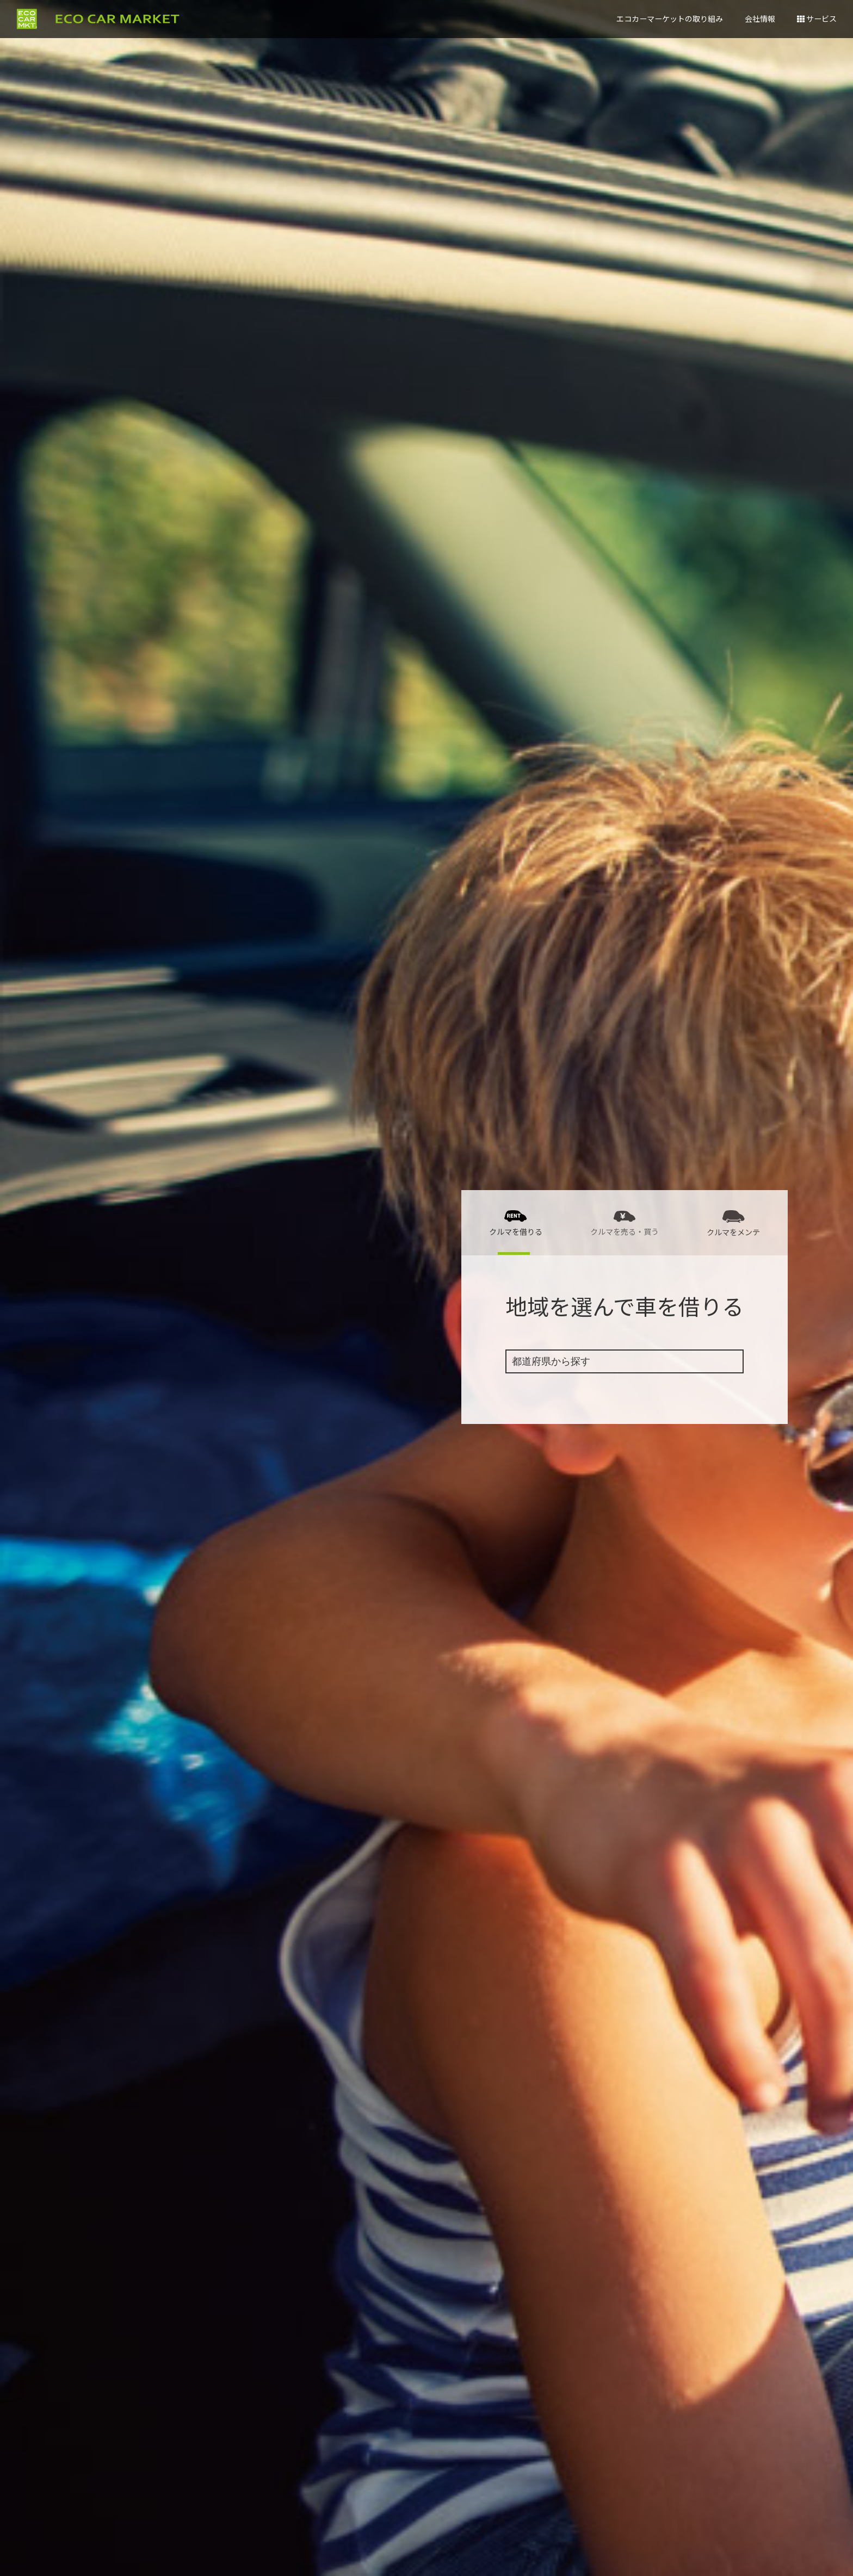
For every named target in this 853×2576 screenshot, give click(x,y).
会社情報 (760, 18)
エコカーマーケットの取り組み (669, 18)
